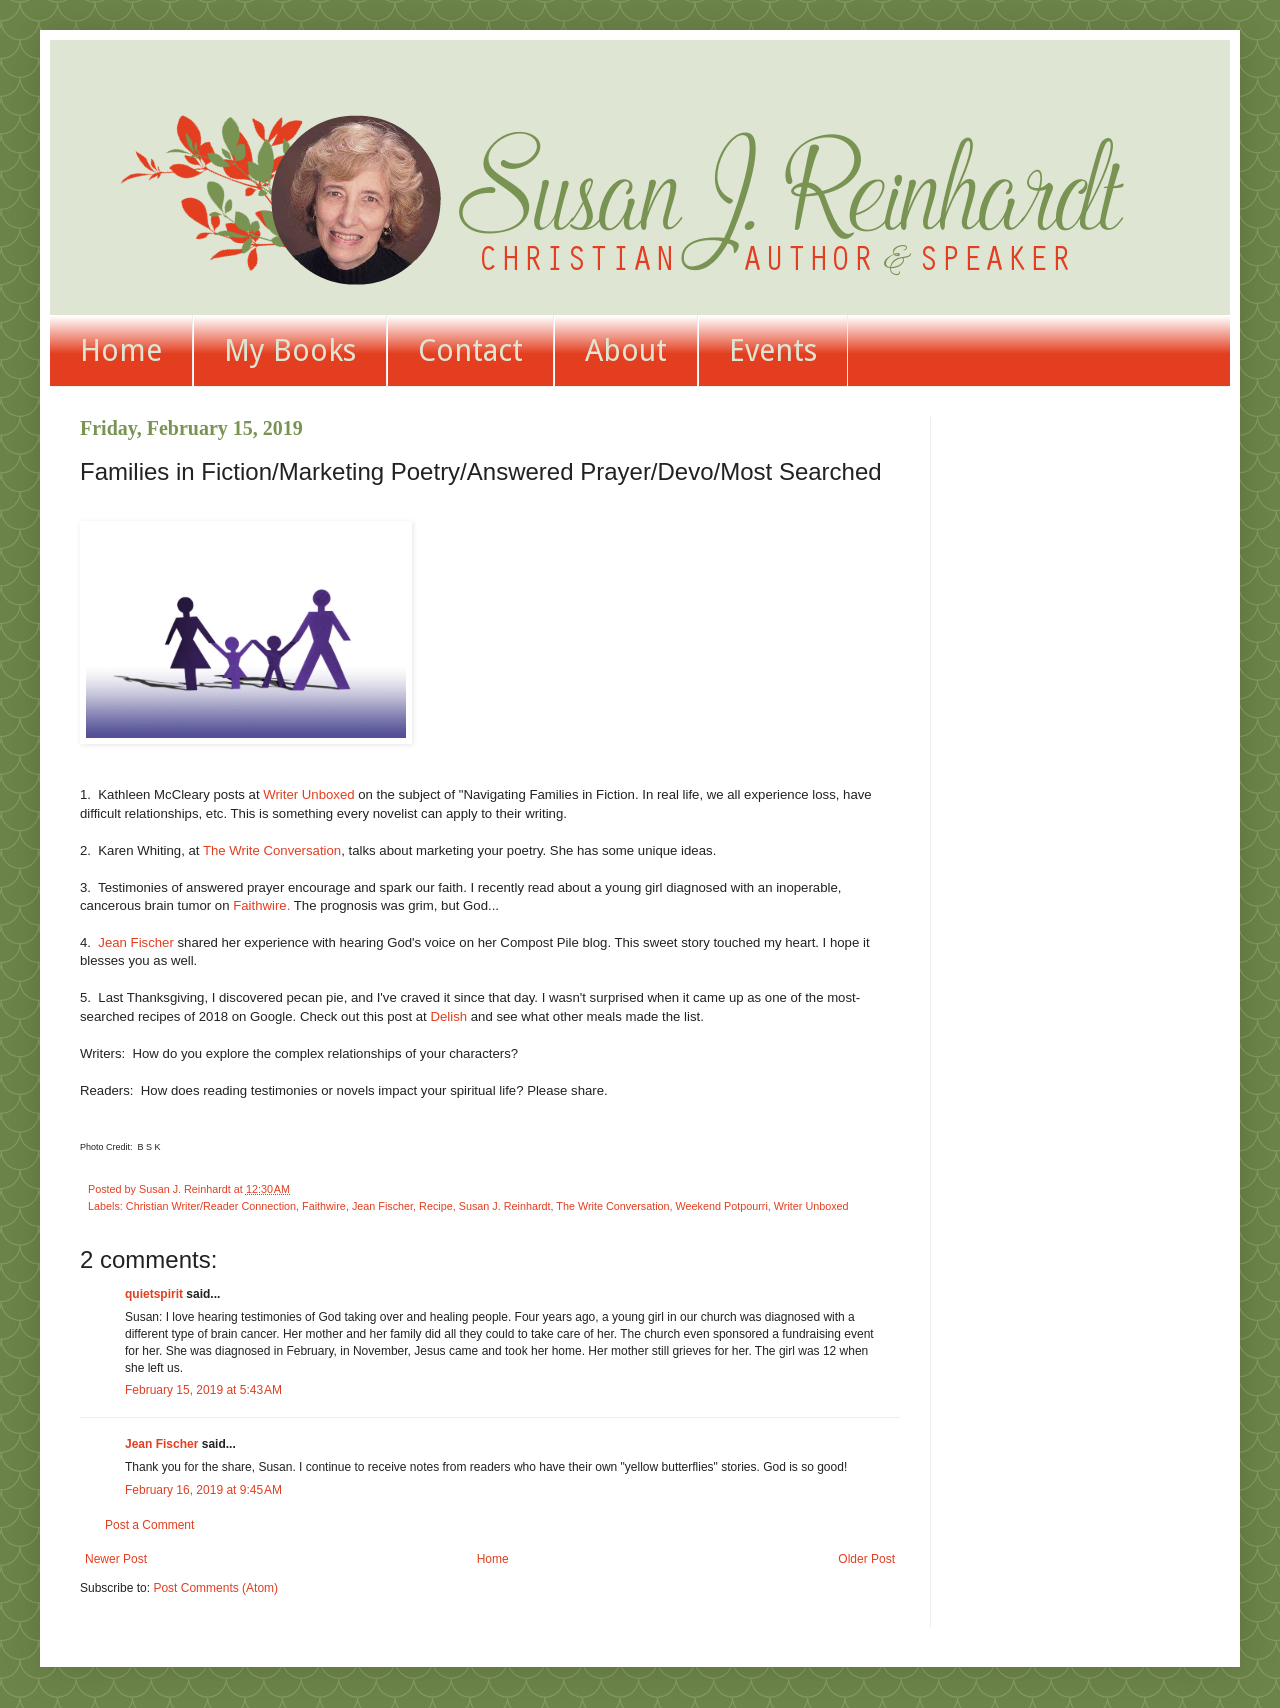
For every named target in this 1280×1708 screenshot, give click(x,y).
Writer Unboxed (308, 794)
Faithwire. (261, 905)
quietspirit (154, 1294)
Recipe (436, 1206)
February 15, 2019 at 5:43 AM (203, 1390)
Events (773, 350)
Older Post (866, 1559)
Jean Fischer (136, 942)
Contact (470, 350)
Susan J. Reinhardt (505, 1206)
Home (121, 350)
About (626, 350)
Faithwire (324, 1206)
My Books (290, 350)
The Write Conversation (272, 850)
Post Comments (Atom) (215, 1588)
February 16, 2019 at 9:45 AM (203, 1490)
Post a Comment (149, 1525)
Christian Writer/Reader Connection (211, 1206)
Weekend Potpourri (722, 1206)
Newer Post (116, 1559)
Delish (448, 1016)
